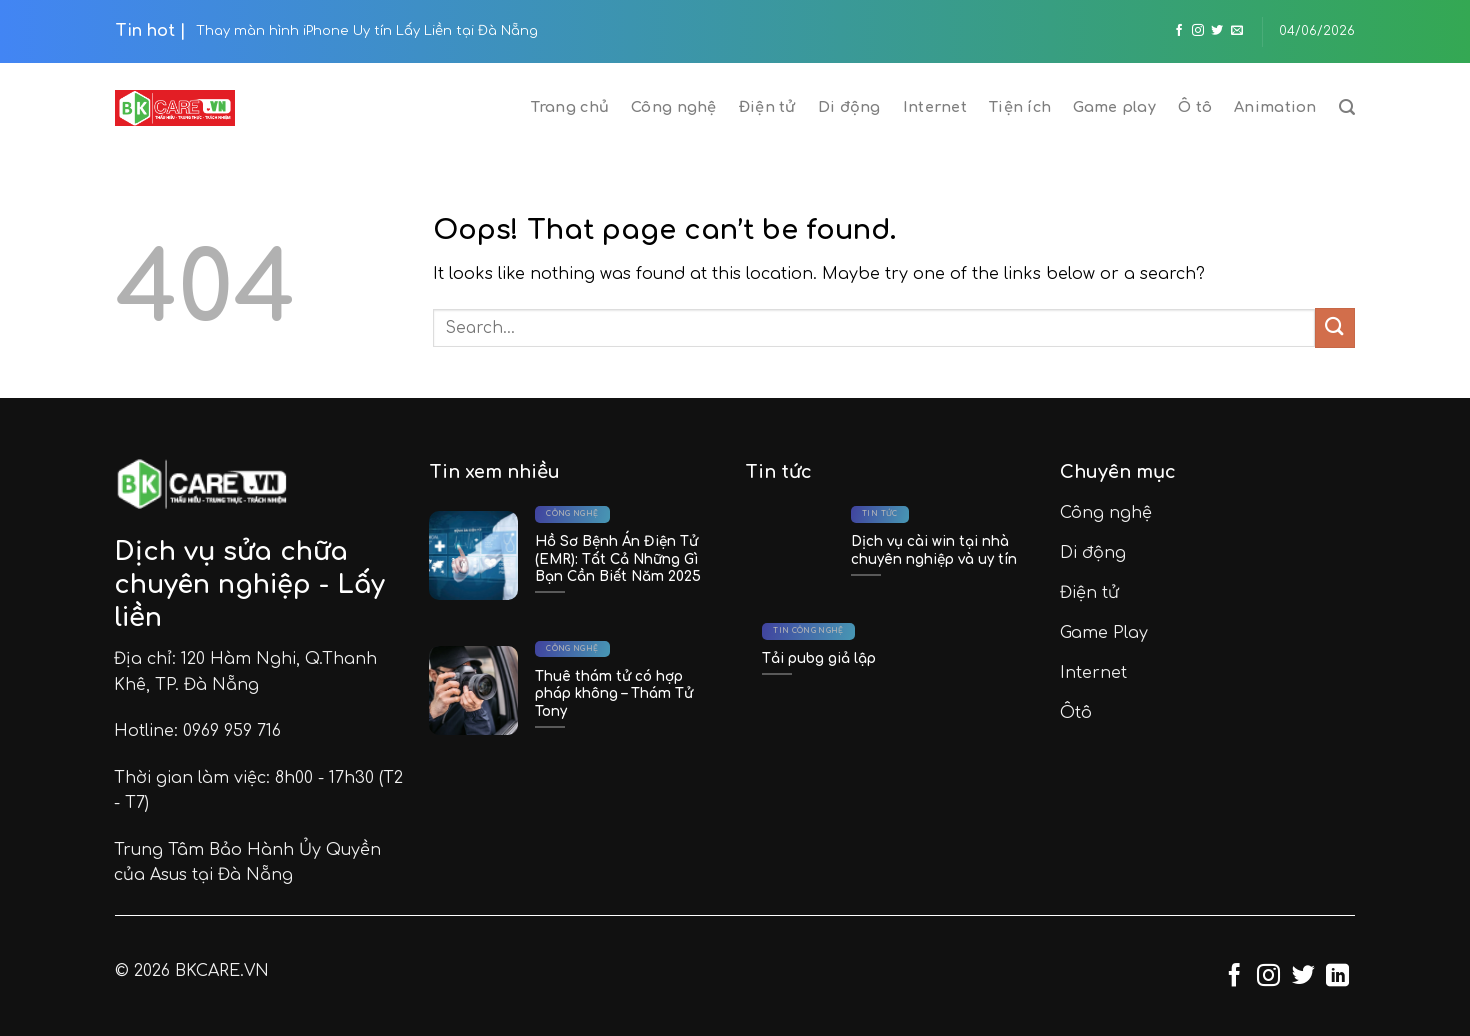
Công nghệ (674, 107)
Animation (1275, 107)
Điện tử (767, 107)
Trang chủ (570, 107)
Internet (935, 107)
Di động (849, 107)
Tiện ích (1020, 107)
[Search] (1347, 107)
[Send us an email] (1237, 31)
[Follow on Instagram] (1198, 31)
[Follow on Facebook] (1179, 31)
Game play (1114, 107)
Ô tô (1195, 107)
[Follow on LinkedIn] (1337, 977)
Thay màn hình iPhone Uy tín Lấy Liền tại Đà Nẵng (367, 31)
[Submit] (1335, 327)
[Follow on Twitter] (1217, 31)
